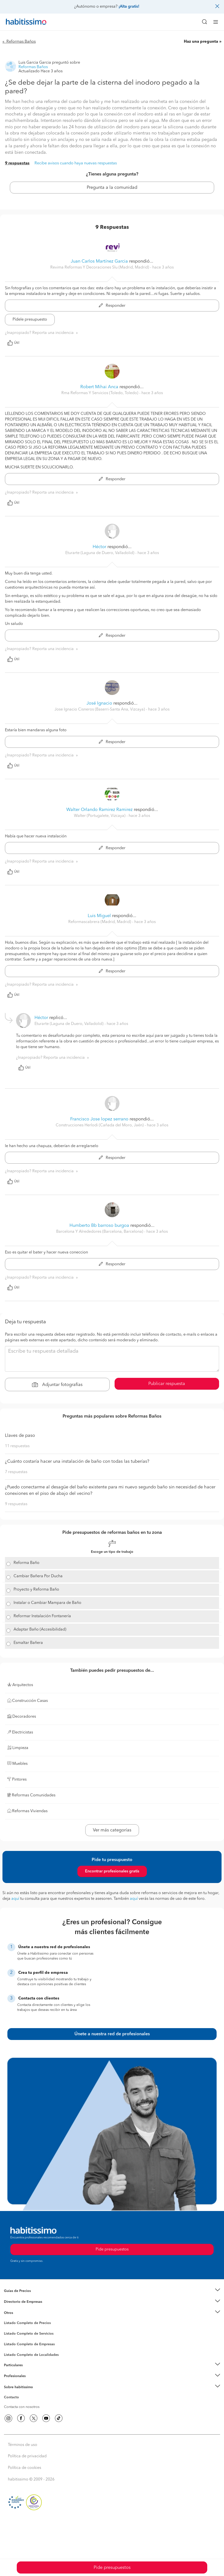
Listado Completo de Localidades (31, 2355)
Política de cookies (24, 2468)
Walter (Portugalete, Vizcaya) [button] (100, 816)
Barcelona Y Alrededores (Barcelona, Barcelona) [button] (100, 1232)
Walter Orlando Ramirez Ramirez (99, 809)
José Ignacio (99, 703)
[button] (112, 2290)
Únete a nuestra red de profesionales (112, 2034)
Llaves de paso (20, 1435)
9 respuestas (17, 163)
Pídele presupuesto (30, 320)
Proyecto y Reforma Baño (36, 1590)
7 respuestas (16, 1472)
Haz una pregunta (201, 42)
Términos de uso (22, 2445)
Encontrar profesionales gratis (112, 1871)
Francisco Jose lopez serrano (99, 1119)
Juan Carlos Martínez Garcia (99, 261)
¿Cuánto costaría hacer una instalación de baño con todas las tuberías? (77, 1461)
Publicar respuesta (166, 1384)
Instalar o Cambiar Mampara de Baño (47, 1603)
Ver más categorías (112, 1830)
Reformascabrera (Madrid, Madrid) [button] (100, 922)
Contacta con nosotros (21, 2407)
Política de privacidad (27, 2456)
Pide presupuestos (112, 2567)
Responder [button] (112, 306)
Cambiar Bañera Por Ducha (38, 1576)
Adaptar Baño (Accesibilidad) (40, 1630)
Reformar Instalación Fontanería (42, 1616)
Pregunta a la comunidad (112, 187)
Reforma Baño (26, 1563)
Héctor (99, 547)
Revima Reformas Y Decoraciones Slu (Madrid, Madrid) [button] (100, 267)
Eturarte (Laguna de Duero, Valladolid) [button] (100, 553)
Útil (13, 343)
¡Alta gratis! (129, 7)
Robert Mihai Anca (99, 387)
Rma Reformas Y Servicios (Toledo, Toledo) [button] (100, 393)
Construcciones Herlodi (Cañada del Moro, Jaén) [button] (100, 1125)
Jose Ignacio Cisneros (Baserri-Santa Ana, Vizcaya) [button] (100, 709)
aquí (15, 1899)
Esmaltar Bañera (28, 1643)
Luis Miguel (99, 916)
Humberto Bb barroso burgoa (99, 1225)
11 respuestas (17, 1446)
